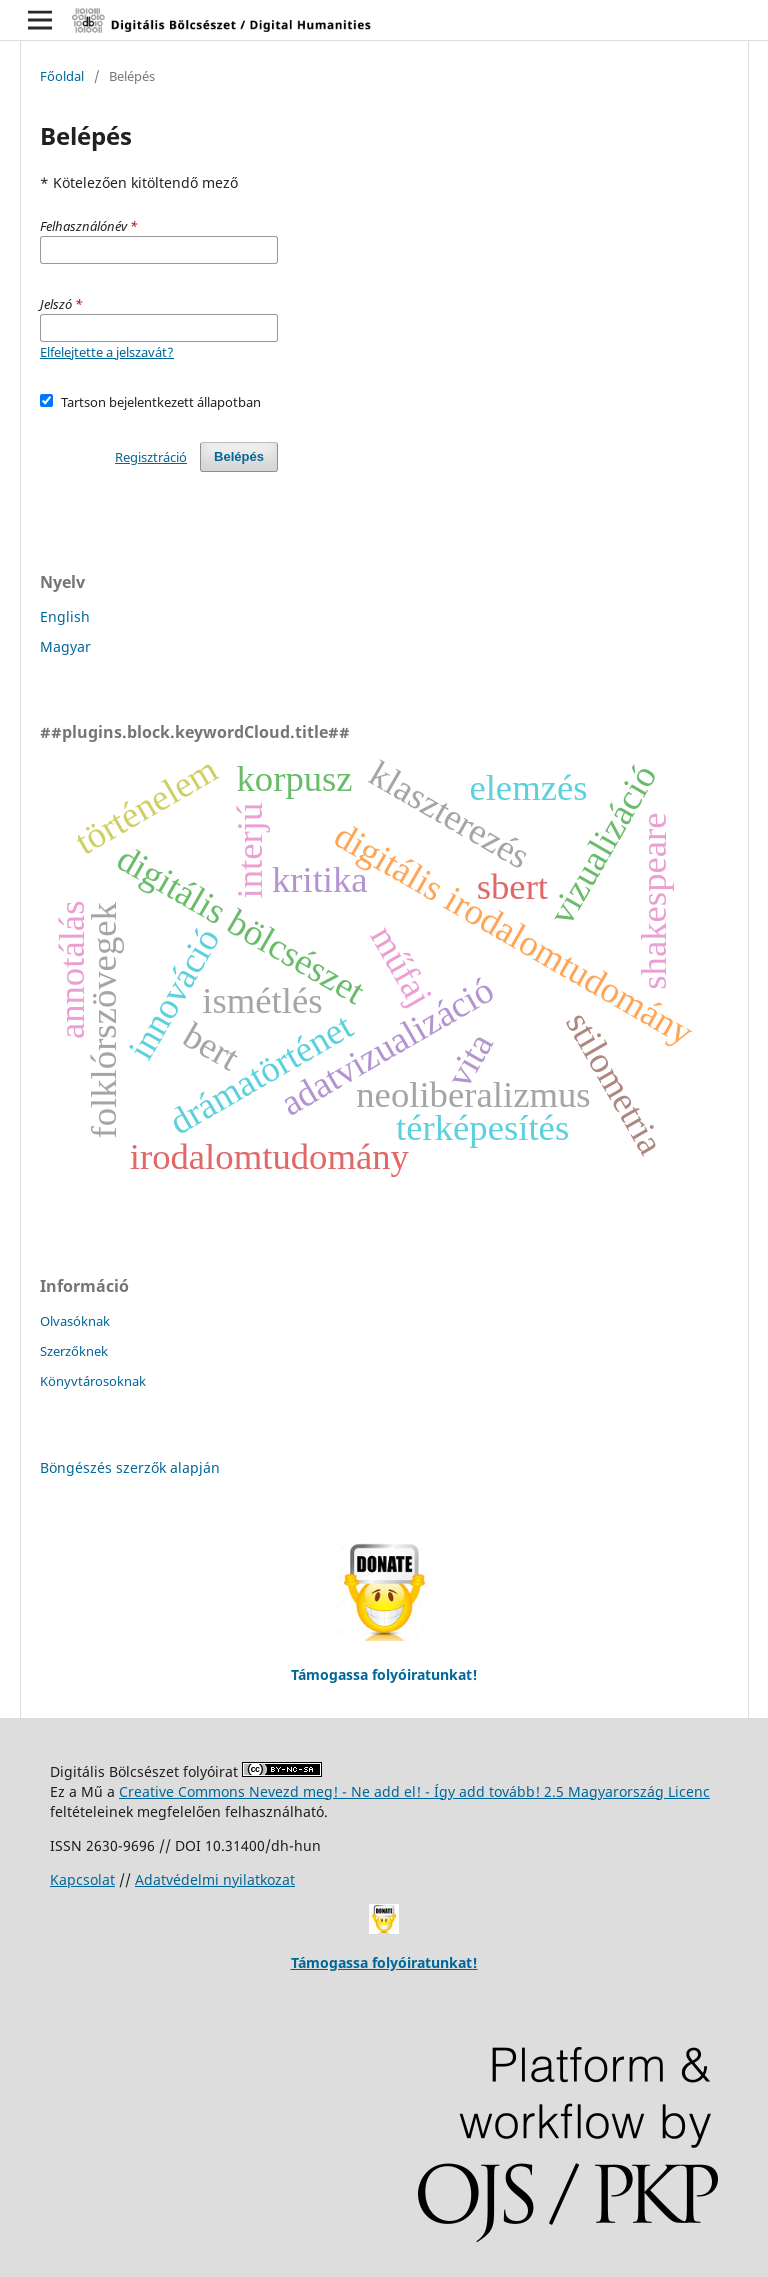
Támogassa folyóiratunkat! (384, 1962)
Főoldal (62, 76)
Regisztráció (151, 457)
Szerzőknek (74, 1351)
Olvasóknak (75, 1321)
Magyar (65, 646)
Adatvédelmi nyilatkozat (215, 1879)
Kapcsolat (82, 1879)
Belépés (239, 456)
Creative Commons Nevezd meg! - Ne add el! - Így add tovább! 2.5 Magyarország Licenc (414, 1791)
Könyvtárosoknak (93, 1381)
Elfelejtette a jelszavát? (107, 352)
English (65, 616)
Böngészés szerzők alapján (130, 1467)
